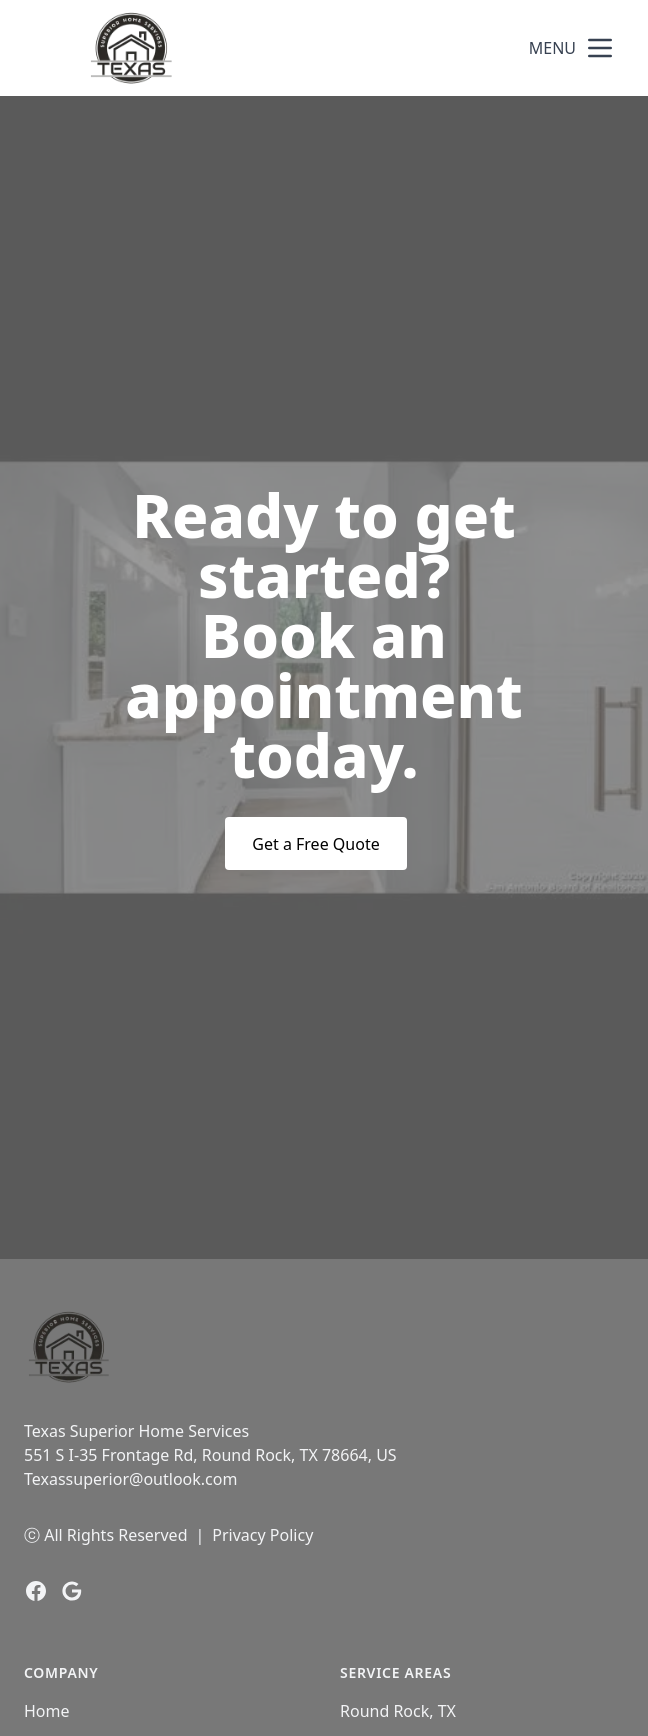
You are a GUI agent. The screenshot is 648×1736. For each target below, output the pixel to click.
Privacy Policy (262, 1535)
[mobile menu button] (600, 48)
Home (47, 1711)
